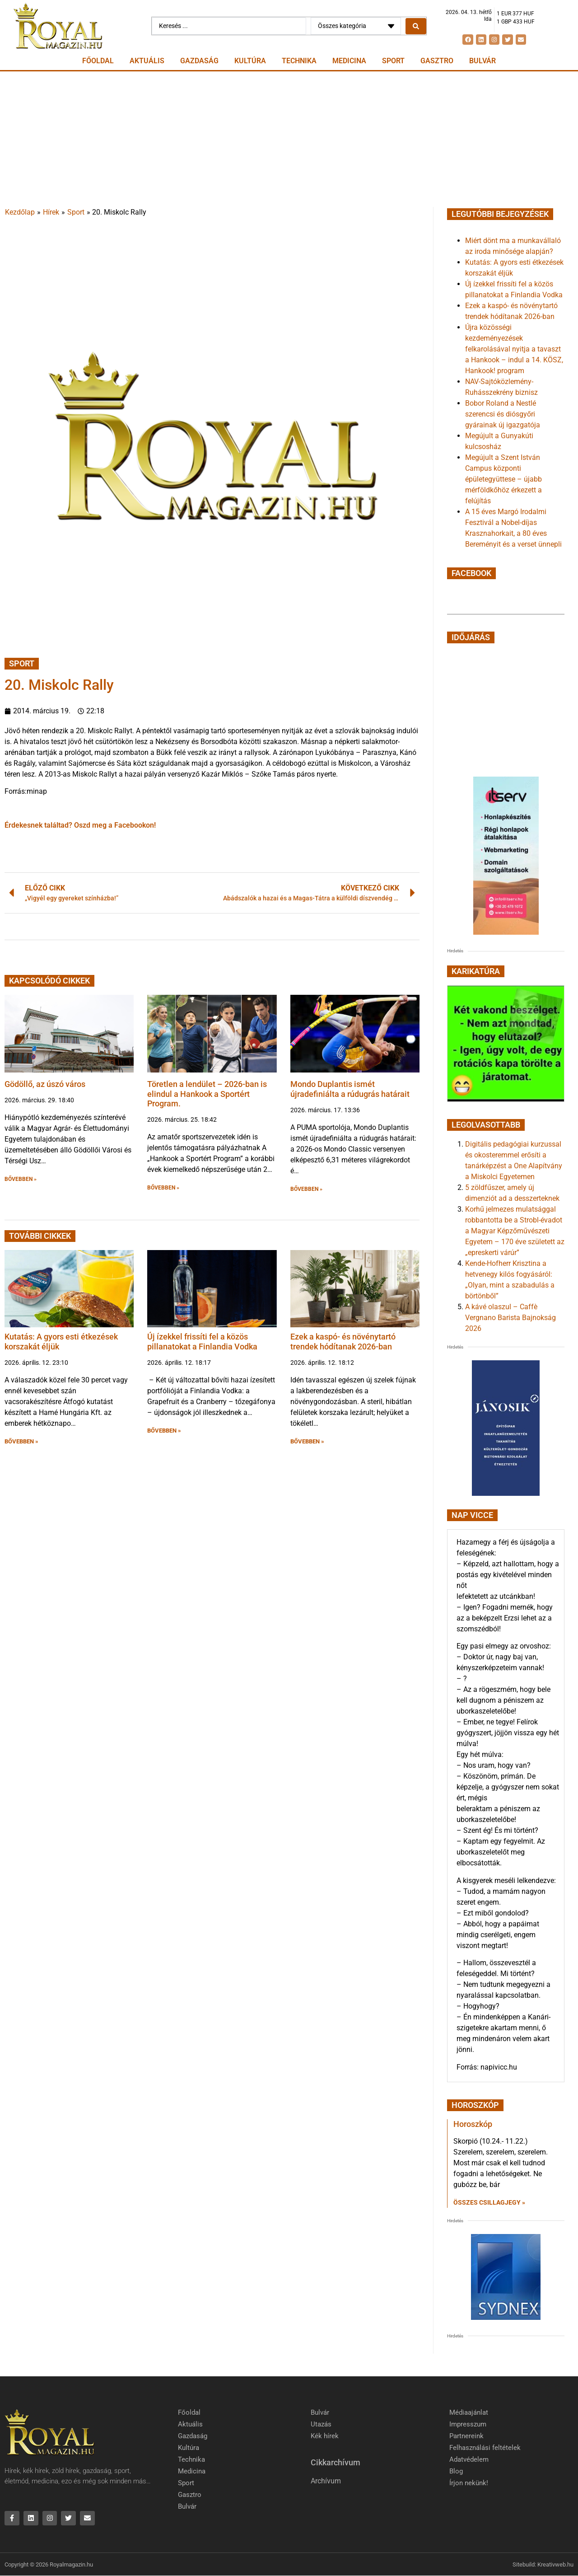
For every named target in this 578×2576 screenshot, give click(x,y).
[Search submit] (416, 26)
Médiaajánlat (468, 2412)
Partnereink (466, 2436)
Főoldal (98, 60)
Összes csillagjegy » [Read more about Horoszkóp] (489, 2202)
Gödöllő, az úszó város (45, 1084)
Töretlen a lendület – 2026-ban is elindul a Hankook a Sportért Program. (207, 1093)
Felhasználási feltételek (485, 2448)
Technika (299, 60)
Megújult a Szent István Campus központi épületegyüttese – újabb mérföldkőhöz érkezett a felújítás (503, 479)
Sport (393, 60)
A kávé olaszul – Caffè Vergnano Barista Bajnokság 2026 (510, 1317)
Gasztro (436, 60)
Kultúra (250, 60)
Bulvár (482, 60)
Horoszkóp (472, 2124)
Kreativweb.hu (555, 2564)
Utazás (321, 2424)
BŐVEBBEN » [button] (21, 1179)
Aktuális (147, 60)
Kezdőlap (20, 212)
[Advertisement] (289, 139)
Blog (456, 2471)
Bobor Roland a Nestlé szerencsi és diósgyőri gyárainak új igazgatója (502, 414)
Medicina (349, 60)
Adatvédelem (469, 2459)
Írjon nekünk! (468, 2483)
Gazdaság (199, 60)
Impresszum (467, 2424)
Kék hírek (325, 2436)
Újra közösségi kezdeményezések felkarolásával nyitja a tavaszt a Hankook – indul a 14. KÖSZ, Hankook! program (514, 349)
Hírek (51, 212)
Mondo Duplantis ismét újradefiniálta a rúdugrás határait (350, 1089)
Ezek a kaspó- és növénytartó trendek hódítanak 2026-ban (343, 1341)
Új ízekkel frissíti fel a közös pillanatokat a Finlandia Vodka (202, 1341)
